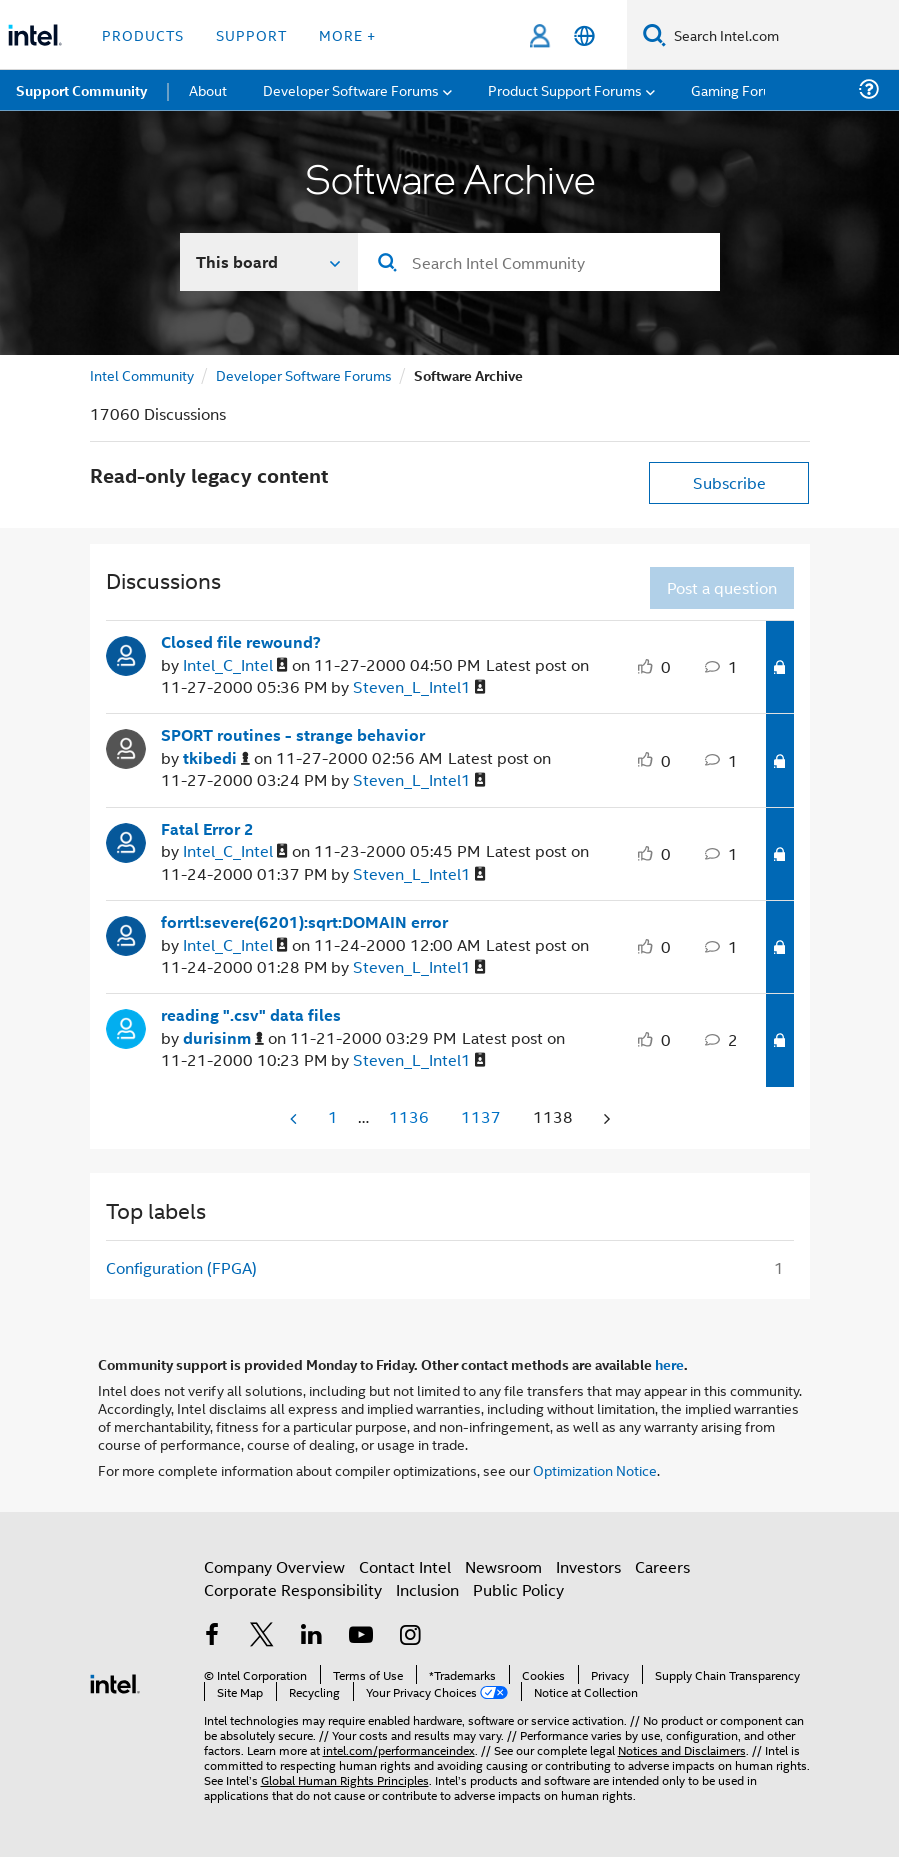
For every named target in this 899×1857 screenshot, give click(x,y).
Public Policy (518, 1589)
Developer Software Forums (304, 374)
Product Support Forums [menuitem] (565, 89)
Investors (588, 1566)
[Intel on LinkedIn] (312, 1636)
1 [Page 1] (333, 1116)
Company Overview (274, 1566)
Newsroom (503, 1566)
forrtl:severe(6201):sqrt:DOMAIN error (304, 922)
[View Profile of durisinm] (223, 1038)
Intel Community (142, 374)
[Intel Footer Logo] (115, 1681)
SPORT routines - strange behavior (293, 735)
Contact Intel (405, 1566)
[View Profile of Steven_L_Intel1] (419, 687)
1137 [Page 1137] (481, 1116)
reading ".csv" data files (251, 1015)
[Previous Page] (295, 1118)
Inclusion (427, 1589)
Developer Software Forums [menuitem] (351, 89)
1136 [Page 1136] (409, 1116)
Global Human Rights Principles (345, 1779)
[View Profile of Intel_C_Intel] (235, 665)
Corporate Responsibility (293, 1589)
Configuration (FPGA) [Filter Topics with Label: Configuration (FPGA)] (181, 1267)
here (669, 1364)
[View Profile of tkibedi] (216, 758)
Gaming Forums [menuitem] (740, 89)
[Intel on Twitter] (262, 1636)
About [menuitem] (208, 89)
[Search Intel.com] (782, 35)
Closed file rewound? (241, 642)
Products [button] (143, 34)
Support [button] (251, 34)
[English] (584, 35)
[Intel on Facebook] (213, 1636)
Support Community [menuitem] (81, 90)
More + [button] (347, 34)
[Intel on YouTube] (361, 1636)
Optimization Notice (595, 1469)
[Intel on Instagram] (411, 1636)
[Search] (654, 34)
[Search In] (269, 262)
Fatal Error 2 (207, 829)
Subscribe (729, 482)
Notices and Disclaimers (682, 1749)
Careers (662, 1566)
